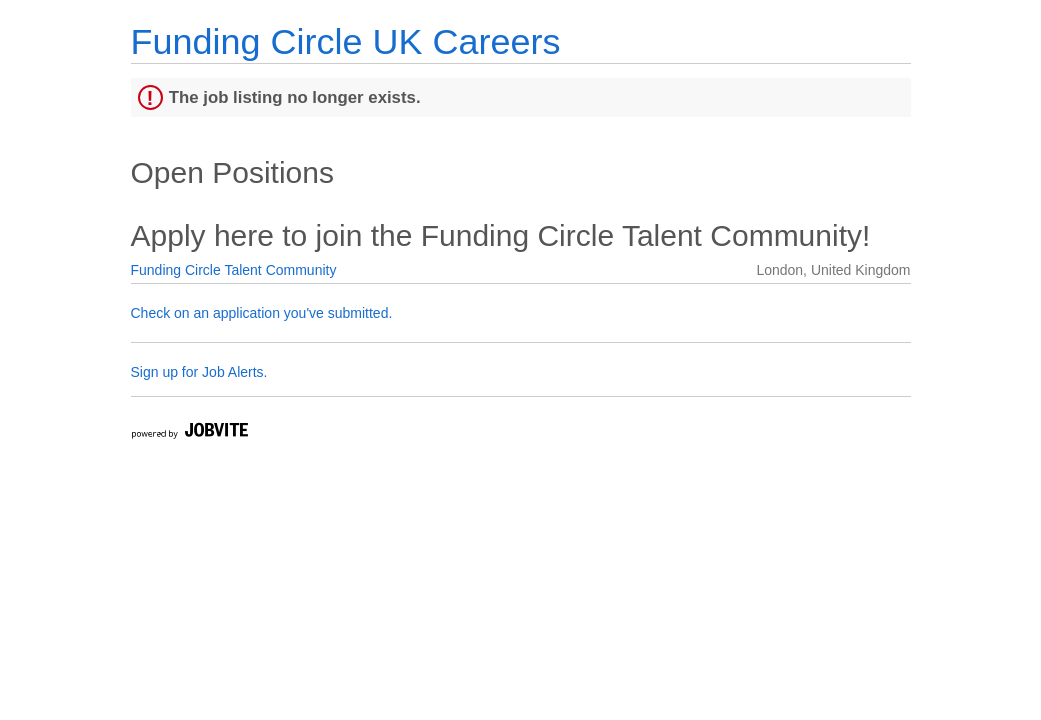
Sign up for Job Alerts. (199, 372)
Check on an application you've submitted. (262, 313)
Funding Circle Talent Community (234, 270)
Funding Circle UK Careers (346, 41)
